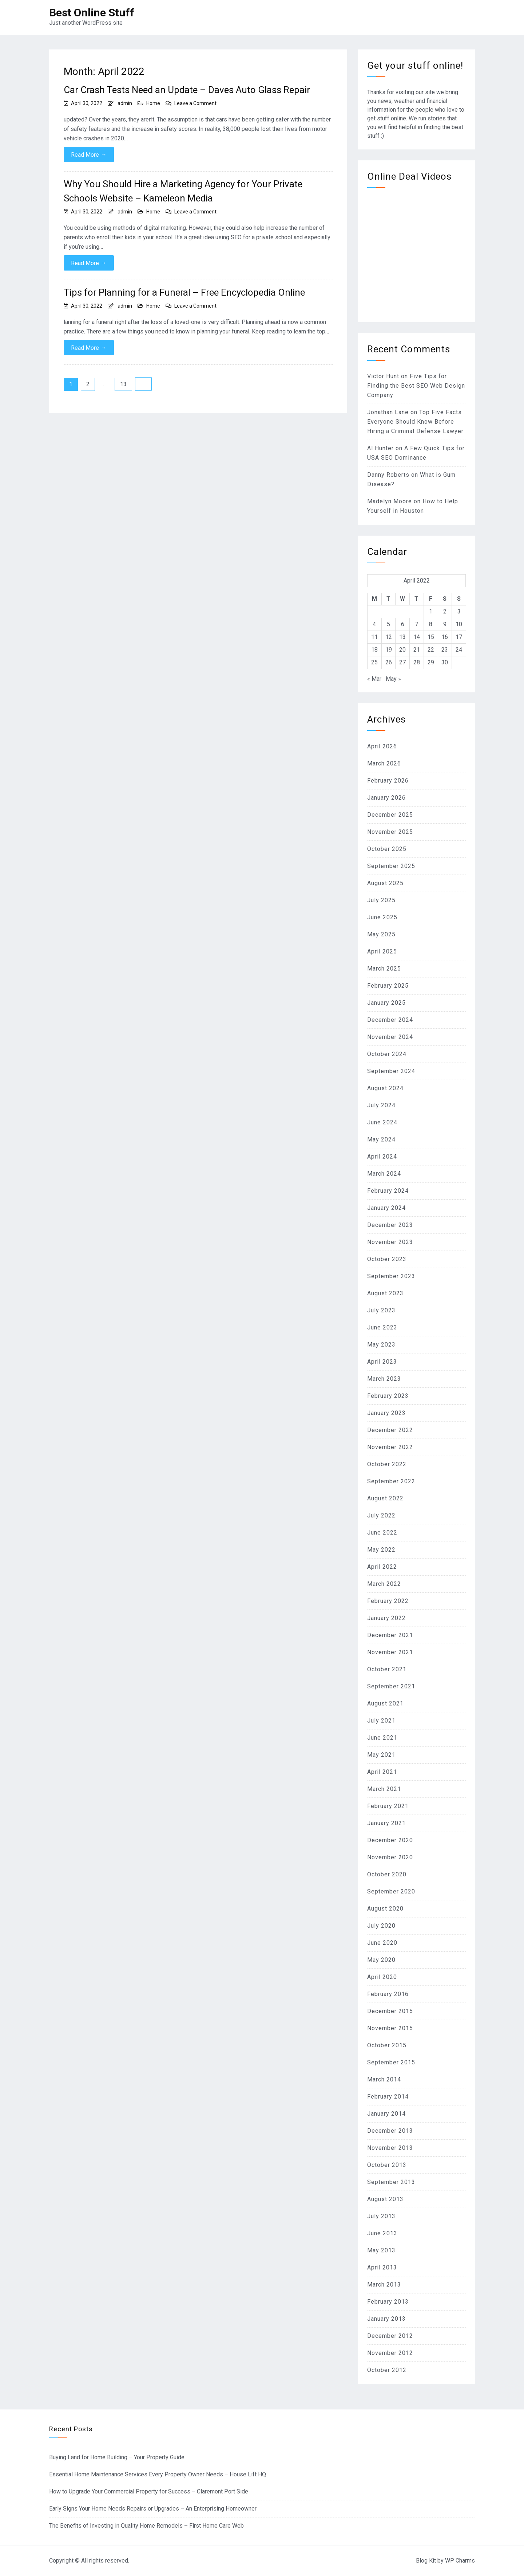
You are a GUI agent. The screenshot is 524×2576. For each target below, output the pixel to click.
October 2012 (386, 2370)
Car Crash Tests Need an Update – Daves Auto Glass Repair (187, 89)
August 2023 (385, 1293)
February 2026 (388, 780)
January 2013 (386, 2318)
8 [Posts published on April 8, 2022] (430, 624)
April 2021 (382, 1771)
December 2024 (390, 1019)
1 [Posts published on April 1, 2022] (430, 611)
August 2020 (385, 1908)
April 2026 (382, 746)
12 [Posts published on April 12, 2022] (388, 636)
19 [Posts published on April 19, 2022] (388, 649)
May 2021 (381, 1754)
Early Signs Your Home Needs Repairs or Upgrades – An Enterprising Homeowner (153, 2508)
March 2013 (384, 2284)
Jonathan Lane (388, 412)
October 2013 (386, 2164)
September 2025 (391, 866)
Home (153, 103)
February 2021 (388, 1806)
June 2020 (382, 1942)
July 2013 (381, 2216)
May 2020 (381, 1959)
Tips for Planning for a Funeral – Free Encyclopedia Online (184, 292)
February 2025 (388, 985)
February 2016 (388, 1994)
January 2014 (386, 2113)
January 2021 (386, 1823)
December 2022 (390, 1430)
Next (143, 384)
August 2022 (385, 1498)
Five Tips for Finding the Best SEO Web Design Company (416, 386)
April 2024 (382, 1156)
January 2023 (386, 1412)
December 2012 (390, 2335)
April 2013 (382, 2267)
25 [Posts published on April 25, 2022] (374, 662)
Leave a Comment (195, 103)
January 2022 (386, 1618)
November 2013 (390, 2147)
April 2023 (382, 1361)
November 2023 (390, 1242)
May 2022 (381, 1549)
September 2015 (391, 2062)
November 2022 (390, 1447)
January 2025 (386, 1002)
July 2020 (381, 1925)
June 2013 (382, 2233)
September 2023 (391, 1276)
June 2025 (382, 917)
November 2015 (390, 2028)
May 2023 (381, 1344)
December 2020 (390, 1840)
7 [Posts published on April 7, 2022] (416, 624)
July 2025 (381, 900)
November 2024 (390, 1036)
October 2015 (386, 2045)
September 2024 (391, 1071)
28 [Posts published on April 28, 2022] (416, 662)
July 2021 (381, 1720)
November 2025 (390, 831)
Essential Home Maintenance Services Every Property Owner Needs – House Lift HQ (157, 2474)
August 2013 (385, 2199)
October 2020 (386, 1874)
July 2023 (381, 1310)
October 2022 (386, 1464)
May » (393, 678)
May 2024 (381, 1139)
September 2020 (391, 1891)
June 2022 (382, 1532)
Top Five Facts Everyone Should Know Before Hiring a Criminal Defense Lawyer (415, 422)
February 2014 (388, 2096)
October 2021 (386, 1669)
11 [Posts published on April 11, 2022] (374, 636)
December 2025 (390, 814)
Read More (89, 154)
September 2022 (391, 1481)
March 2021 (384, 1788)
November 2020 (390, 1857)
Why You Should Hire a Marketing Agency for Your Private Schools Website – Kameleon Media (183, 191)
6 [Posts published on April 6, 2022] (402, 624)
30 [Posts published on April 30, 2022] (444, 662)
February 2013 (388, 2301)
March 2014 (384, 2079)
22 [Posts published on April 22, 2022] (431, 649)
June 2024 (382, 1122)
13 (123, 384)
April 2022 (382, 1566)
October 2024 (386, 1054)
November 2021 (390, 1652)
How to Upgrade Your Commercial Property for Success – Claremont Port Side (148, 2491)
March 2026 (384, 763)
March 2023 (384, 1378)
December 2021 (390, 1635)
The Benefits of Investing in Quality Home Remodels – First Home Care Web (146, 2525)
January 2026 (386, 797)
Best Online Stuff (91, 12)
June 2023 (382, 1327)
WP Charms (460, 2560)
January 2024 (386, 1207)
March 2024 (384, 1173)
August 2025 (385, 883)
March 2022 (384, 1583)
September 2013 (391, 2182)
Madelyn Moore (389, 501)
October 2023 (386, 1259)
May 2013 (381, 2250)
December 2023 (390, 1224)
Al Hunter (380, 448)
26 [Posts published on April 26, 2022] (388, 662)
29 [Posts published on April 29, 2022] (431, 662)
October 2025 (386, 848)
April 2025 (382, 951)
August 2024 (385, 1088)
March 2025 (384, 968)
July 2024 (381, 1105)
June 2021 (382, 1737)
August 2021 (385, 1703)
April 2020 (382, 1976)
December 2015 (390, 2011)
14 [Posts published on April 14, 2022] (416, 636)
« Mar (374, 678)
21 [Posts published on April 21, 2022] (416, 649)
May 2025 (381, 934)
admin (125, 103)
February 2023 (388, 1395)
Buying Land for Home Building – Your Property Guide (116, 2457)
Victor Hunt (383, 376)
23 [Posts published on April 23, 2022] (444, 649)
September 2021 (391, 1686)
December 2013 (390, 2130)
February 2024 (388, 1190)
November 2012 (390, 2352)
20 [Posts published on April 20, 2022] (402, 649)
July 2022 (381, 1515)
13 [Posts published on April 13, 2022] (402, 636)
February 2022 (388, 1600)
